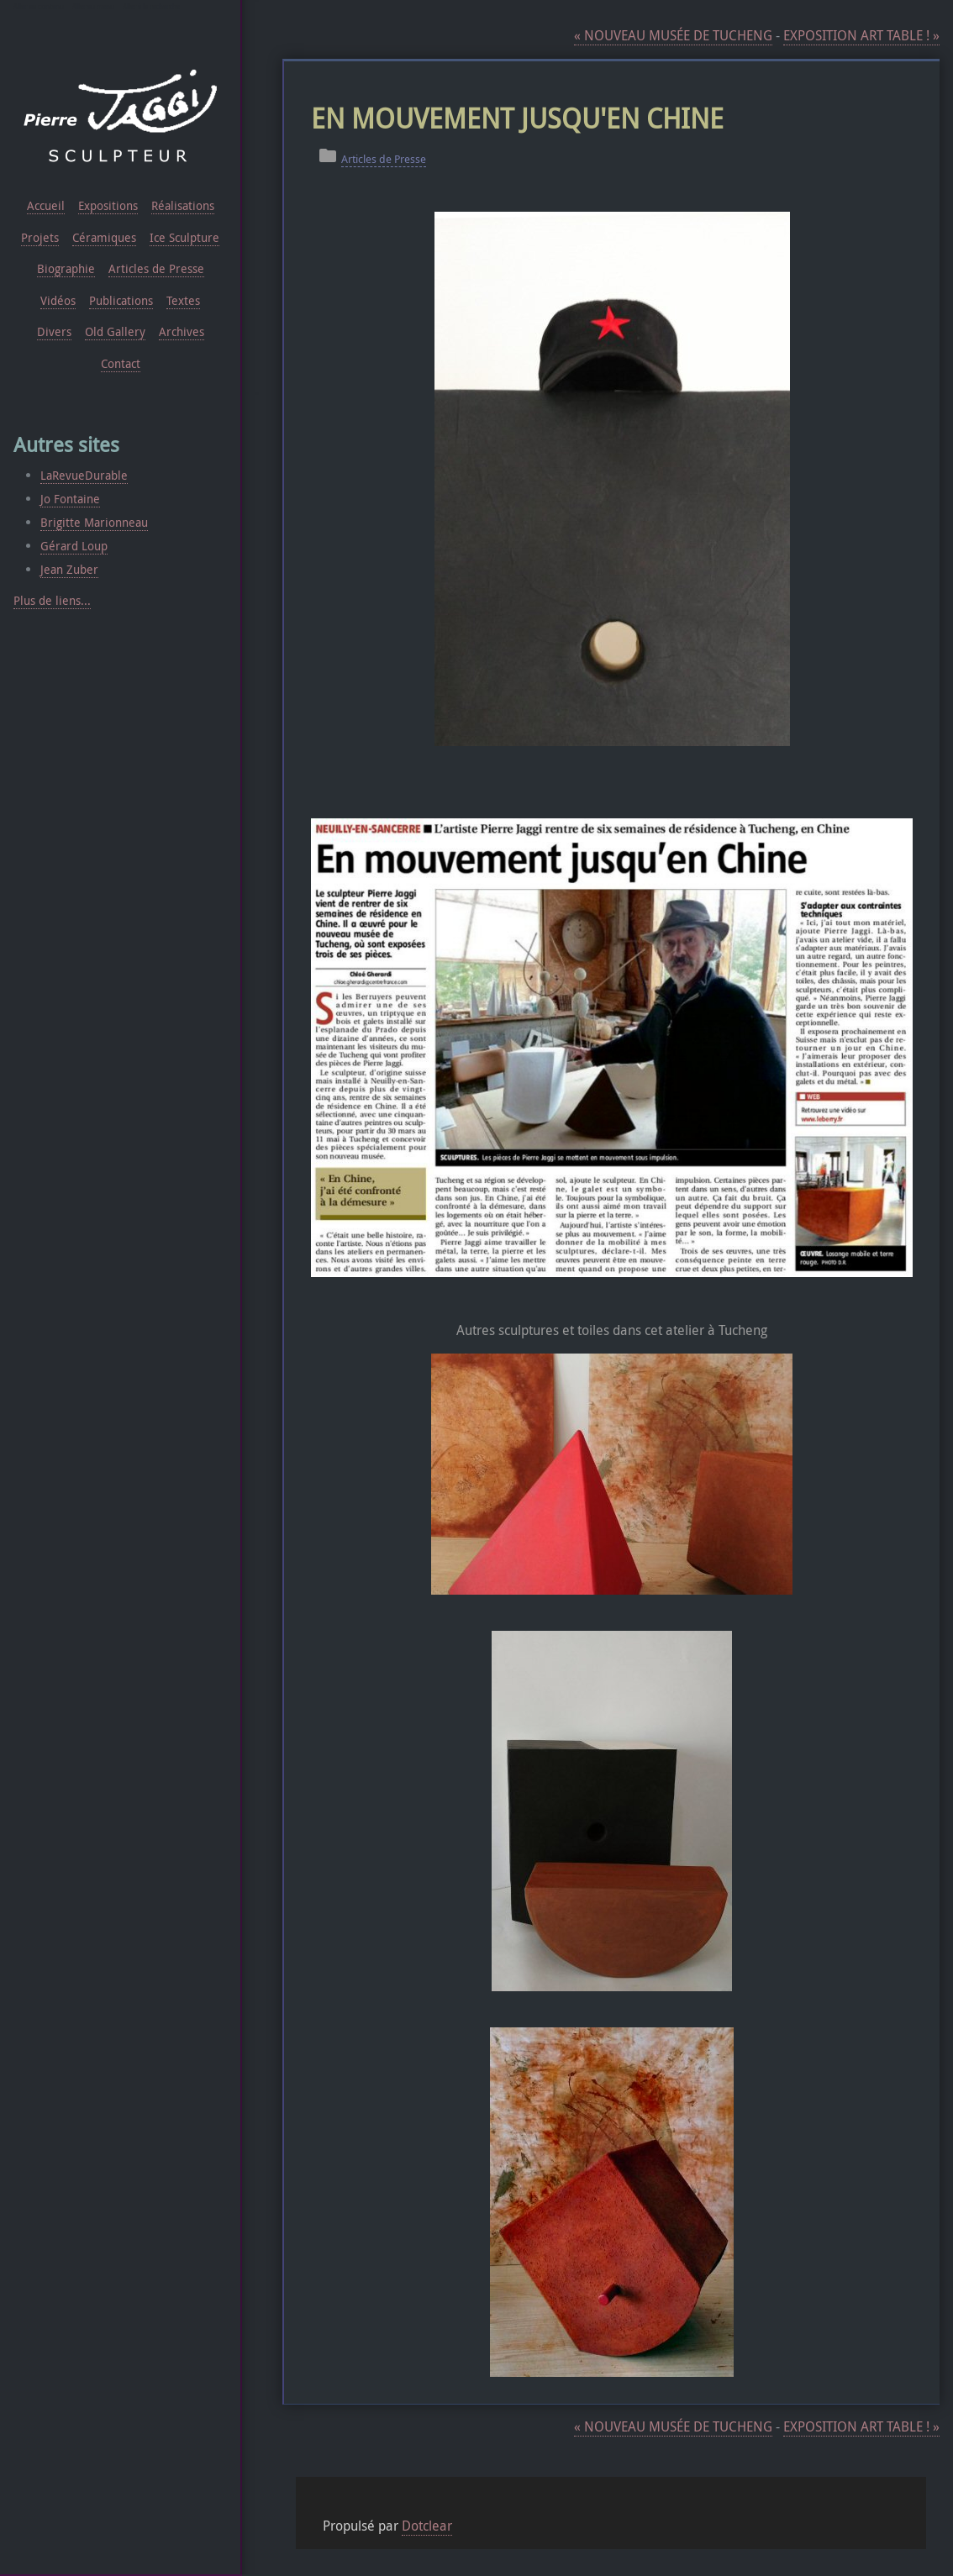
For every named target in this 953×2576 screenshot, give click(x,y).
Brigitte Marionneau (94, 522)
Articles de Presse (383, 159)
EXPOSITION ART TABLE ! (861, 35)
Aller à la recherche (151, 7)
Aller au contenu (38, 7)
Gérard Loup (74, 546)
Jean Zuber (69, 569)
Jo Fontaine (70, 499)
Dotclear (427, 2525)
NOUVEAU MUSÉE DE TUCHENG (673, 35)
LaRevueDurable (84, 475)
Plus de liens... (52, 600)
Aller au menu (93, 7)
